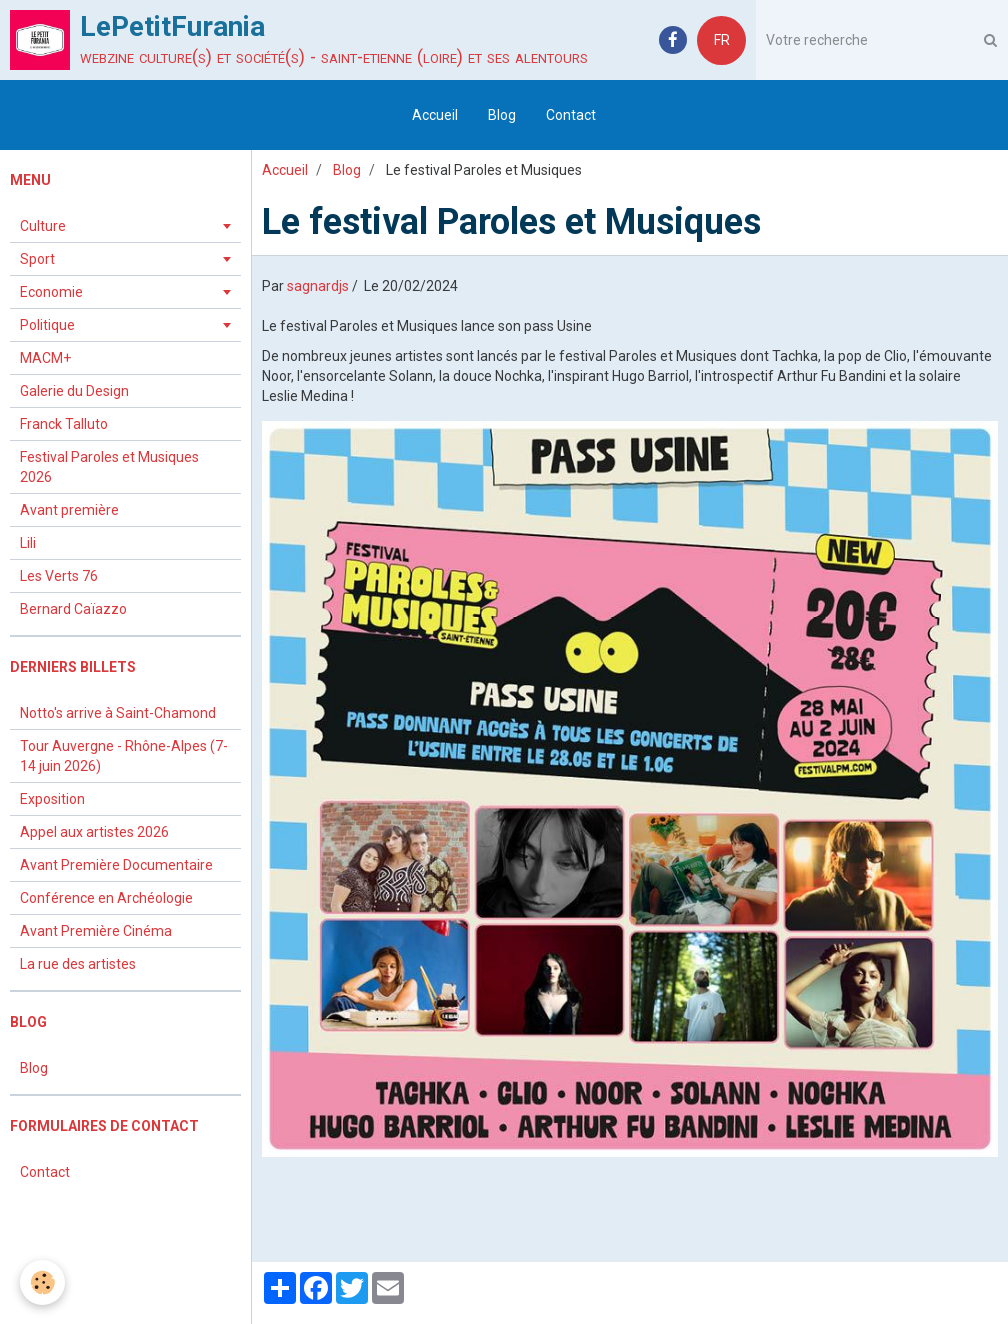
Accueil (435, 115)
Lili (28, 543)
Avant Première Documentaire (116, 865)
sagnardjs (318, 286)
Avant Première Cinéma (96, 931)
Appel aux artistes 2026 (94, 832)
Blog (502, 115)
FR (722, 40)
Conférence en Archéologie (106, 898)
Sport (37, 259)
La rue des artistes (78, 964)
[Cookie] (42, 1282)
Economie (51, 292)
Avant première (69, 510)
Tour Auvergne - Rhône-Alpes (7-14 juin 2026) (124, 756)
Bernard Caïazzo (73, 609)
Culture (43, 226)
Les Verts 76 (59, 576)
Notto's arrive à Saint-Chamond (118, 713)
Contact (571, 115)
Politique (47, 325)
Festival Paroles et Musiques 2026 (109, 467)
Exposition (52, 799)
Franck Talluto (64, 424)
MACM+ (45, 358)
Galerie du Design (74, 391)
